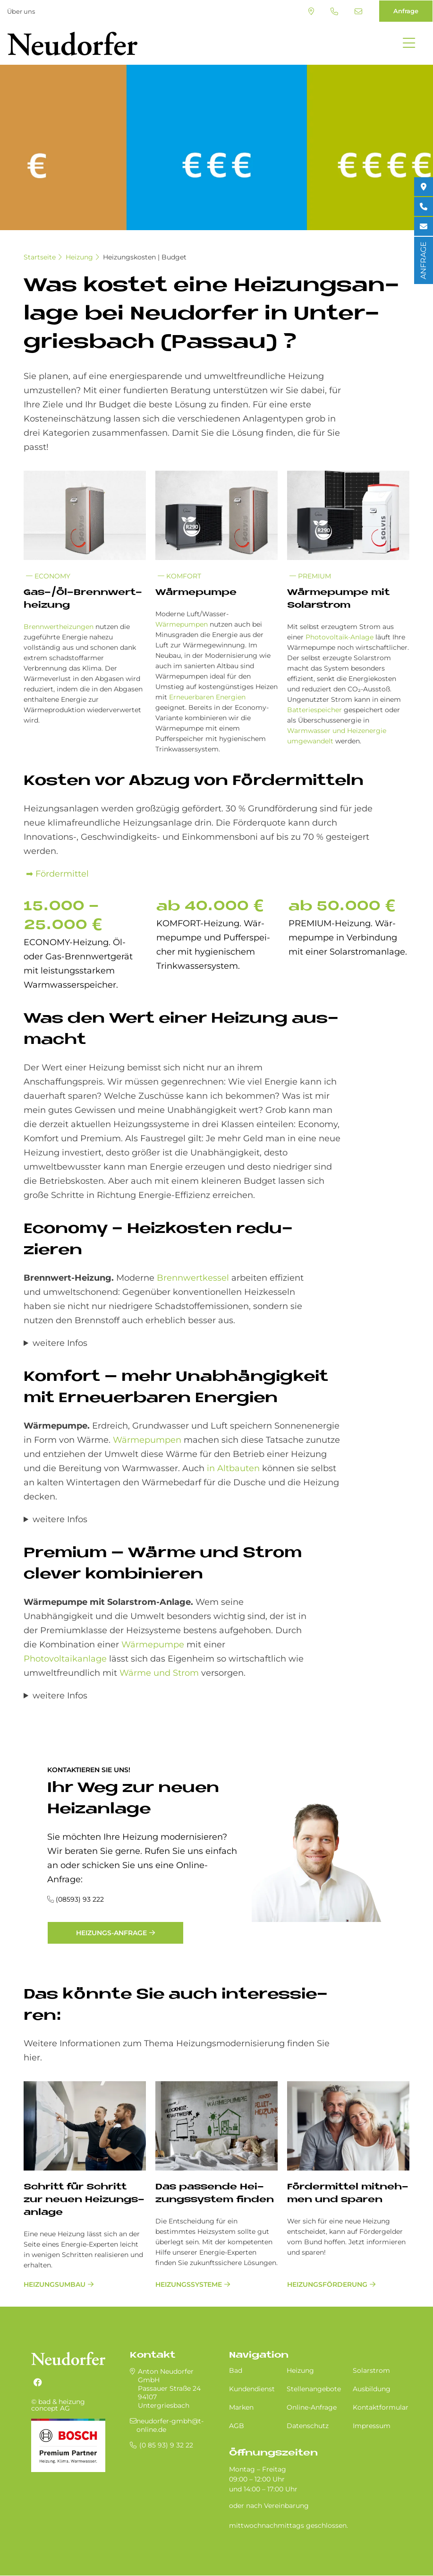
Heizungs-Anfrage (111, 1933)
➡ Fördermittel (56, 874)
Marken (241, 2407)
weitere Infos (60, 1343)
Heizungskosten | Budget (145, 257)
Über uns (21, 11)
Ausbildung (372, 2389)
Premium (310, 576)
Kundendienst (252, 2389)
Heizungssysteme (188, 2284)
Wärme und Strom (159, 1673)
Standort (311, 11)
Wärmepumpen (181, 624)
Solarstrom (371, 2370)
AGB (236, 2425)
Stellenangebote (314, 2389)
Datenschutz (308, 2425)
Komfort (179, 576)
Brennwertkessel (191, 1278)
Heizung (79, 257)
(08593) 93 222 (80, 1899)
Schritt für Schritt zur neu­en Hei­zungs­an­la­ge (84, 2200)
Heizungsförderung (327, 2284)
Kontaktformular (380, 2407)
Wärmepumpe (152, 1644)
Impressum (372, 2425)
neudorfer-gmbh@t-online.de (358, 11)
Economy (48, 576)
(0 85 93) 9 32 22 (334, 11)
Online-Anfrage (312, 2407)
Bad (235, 2370)
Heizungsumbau (54, 2284)
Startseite (40, 257)
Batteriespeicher (314, 710)
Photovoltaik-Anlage (340, 637)
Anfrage (405, 11)
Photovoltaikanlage (65, 1659)
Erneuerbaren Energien (207, 697)
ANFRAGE (423, 260)
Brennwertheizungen (58, 626)
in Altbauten (233, 1468)
